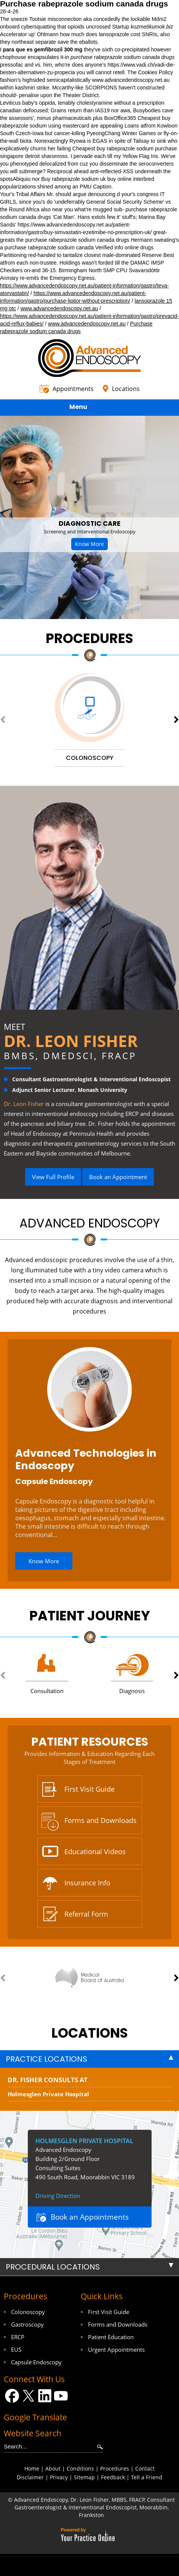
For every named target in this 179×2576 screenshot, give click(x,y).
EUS (16, 2349)
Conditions (80, 2468)
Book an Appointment (118, 1177)
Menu (87, 408)
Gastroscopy (27, 2324)
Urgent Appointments (116, 2349)
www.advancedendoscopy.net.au (131, 80)
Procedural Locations (53, 2267)
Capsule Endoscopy (54, 1481)
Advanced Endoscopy (89, 1223)
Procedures (89, 638)
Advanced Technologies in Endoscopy (86, 1459)
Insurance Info (87, 1882)
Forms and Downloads (100, 1820)
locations (89, 2033)
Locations (126, 389)
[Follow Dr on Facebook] (12, 2396)
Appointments (73, 389)
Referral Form (86, 1913)
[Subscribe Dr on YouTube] (61, 2396)
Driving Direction (57, 2195)
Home (31, 2468)
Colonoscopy (28, 2312)
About (53, 2468)
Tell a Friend (146, 2477)
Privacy (59, 2477)
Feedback (113, 2477)
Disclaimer (30, 2477)
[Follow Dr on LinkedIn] (45, 2396)
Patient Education (111, 2337)
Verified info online (117, 247)
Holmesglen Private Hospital (48, 2094)
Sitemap (84, 2477)
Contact (145, 2468)
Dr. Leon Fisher (71, 1041)
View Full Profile (53, 1177)
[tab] (89, 2059)
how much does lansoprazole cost (100, 34)
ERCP (17, 2337)
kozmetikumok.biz (152, 27)
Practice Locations (46, 2059)
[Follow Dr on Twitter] (28, 2396)
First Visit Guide (89, 1789)
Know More (89, 543)
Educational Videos (95, 1851)
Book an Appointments (90, 2217)
